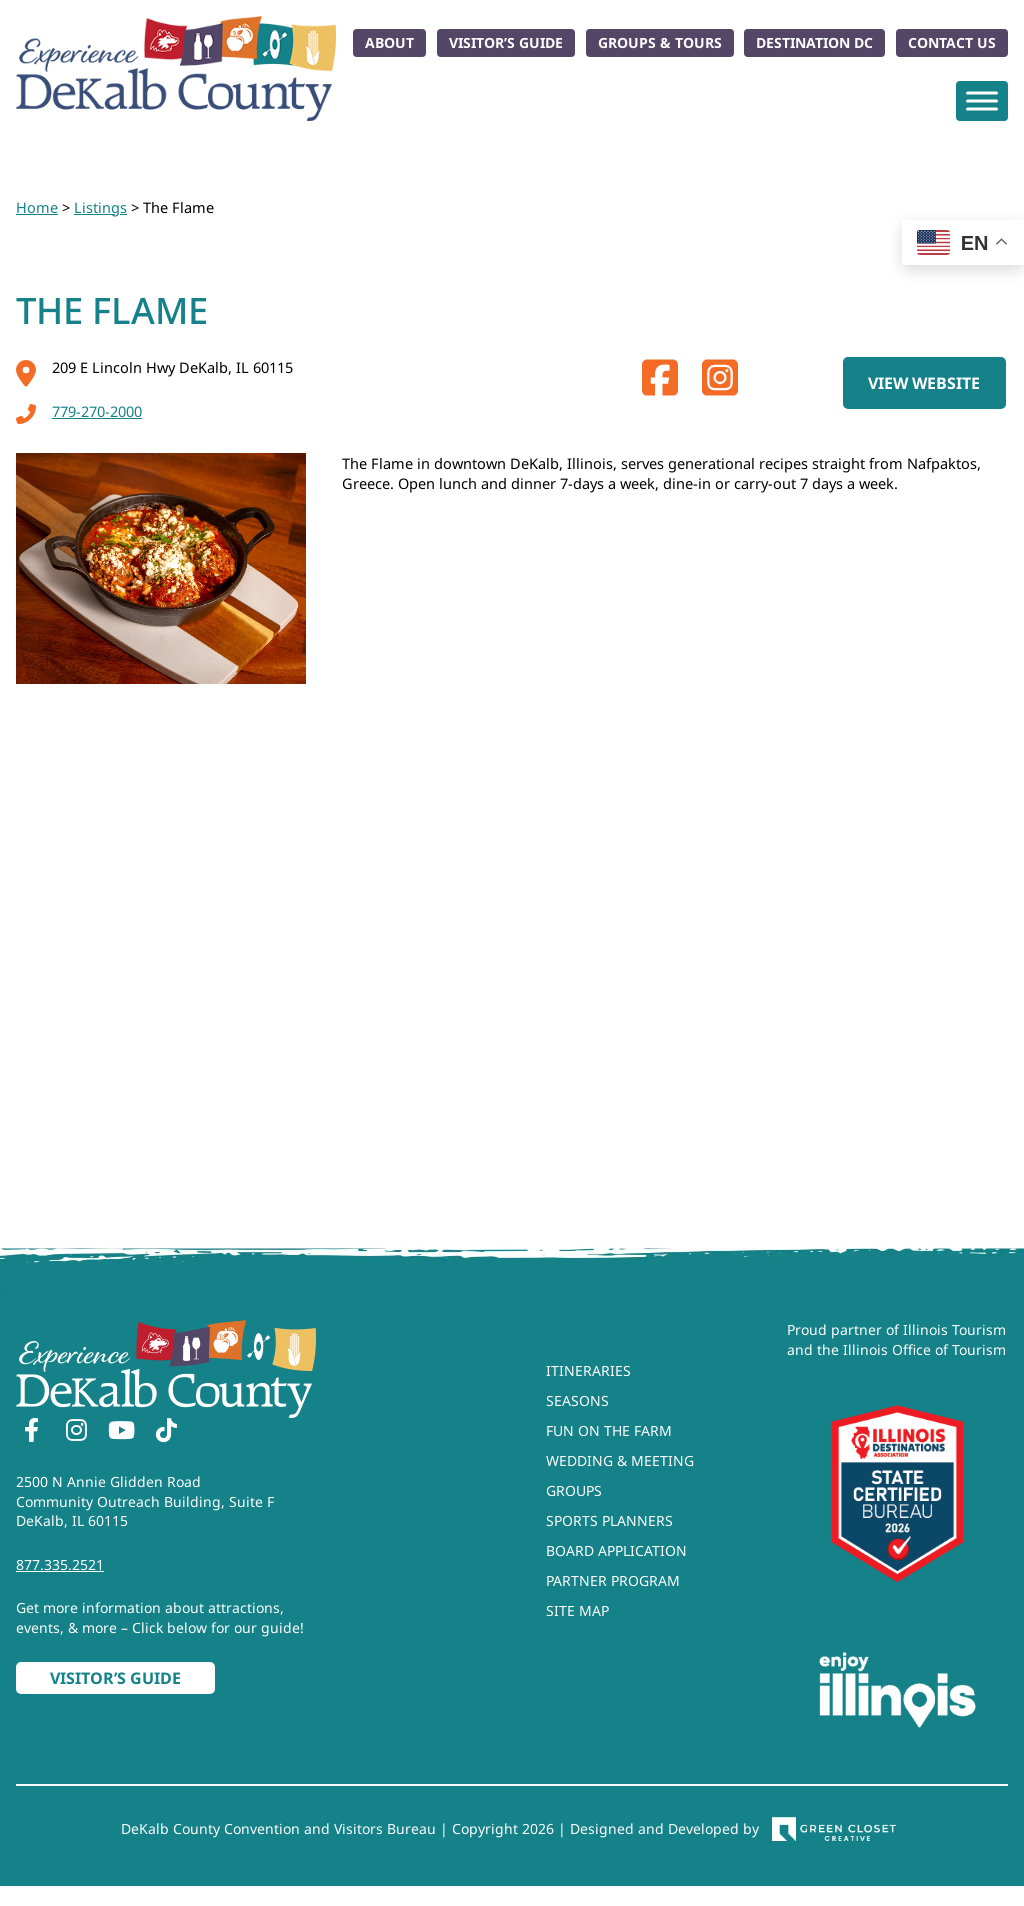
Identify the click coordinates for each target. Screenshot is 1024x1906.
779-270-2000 (79, 411)
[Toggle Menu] (982, 100)
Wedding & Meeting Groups (620, 1475)
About (389, 42)
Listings (100, 207)
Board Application (616, 1550)
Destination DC (814, 42)
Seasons (577, 1400)
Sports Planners (609, 1520)
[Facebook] (31, 1433)
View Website (924, 383)
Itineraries (588, 1370)
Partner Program (613, 1580)
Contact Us (952, 42)
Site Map (577, 1610)
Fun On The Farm (609, 1430)
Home (37, 207)
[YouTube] (121, 1433)
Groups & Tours (660, 42)
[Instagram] (76, 1433)
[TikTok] (166, 1433)
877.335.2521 (60, 1564)
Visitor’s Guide (506, 42)
